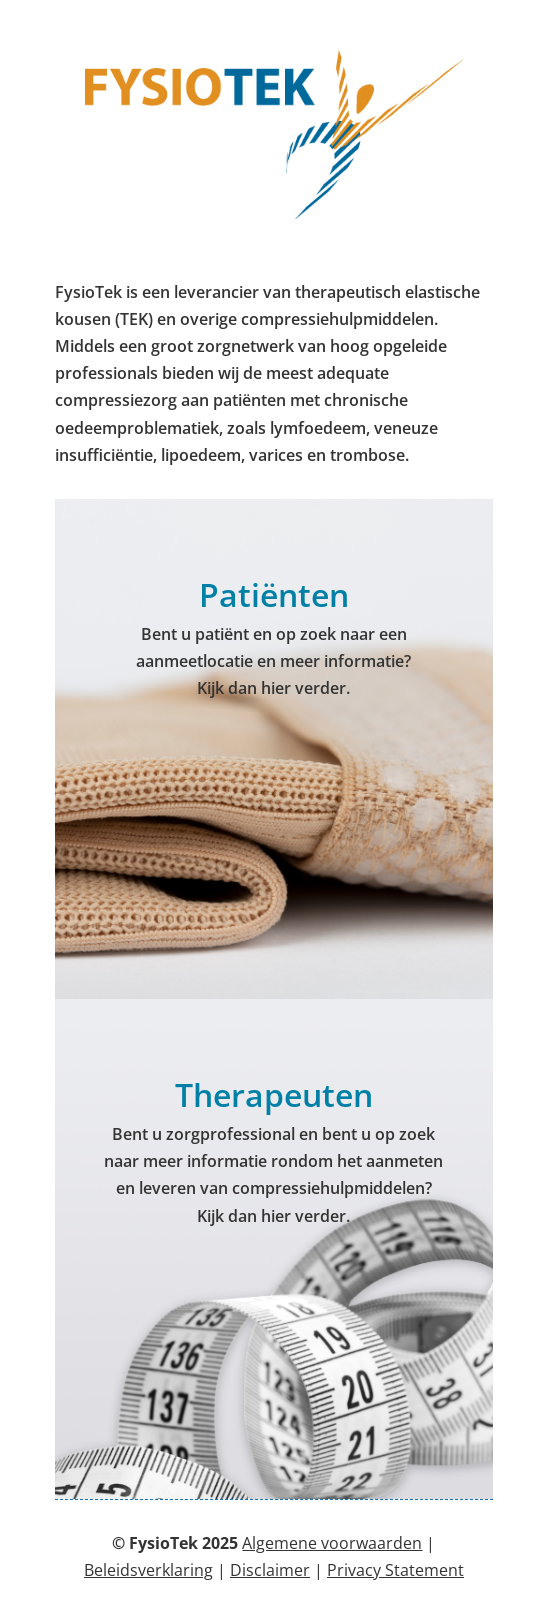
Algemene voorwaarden (332, 1543)
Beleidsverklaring (148, 1570)
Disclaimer (270, 1570)
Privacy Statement (395, 1570)
